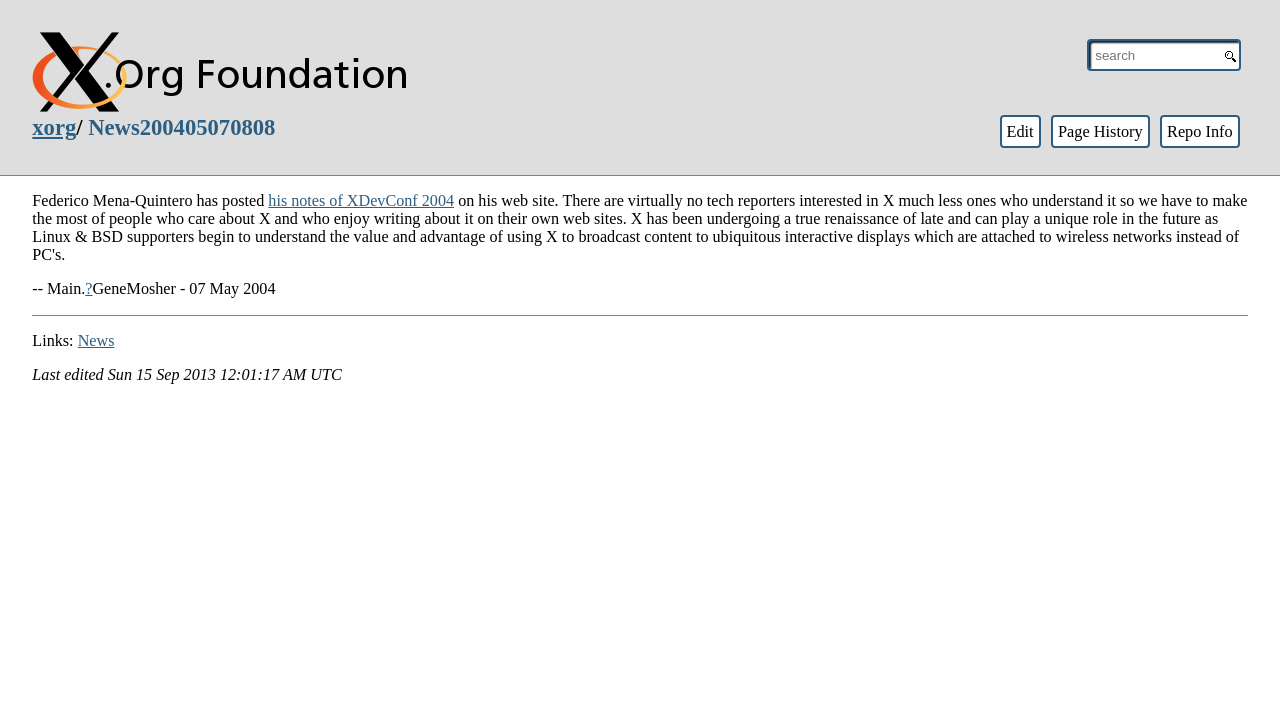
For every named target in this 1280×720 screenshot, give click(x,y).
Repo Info (1200, 131)
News (96, 340)
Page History (1100, 131)
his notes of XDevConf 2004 (361, 200)
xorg (54, 127)
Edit (1019, 131)
